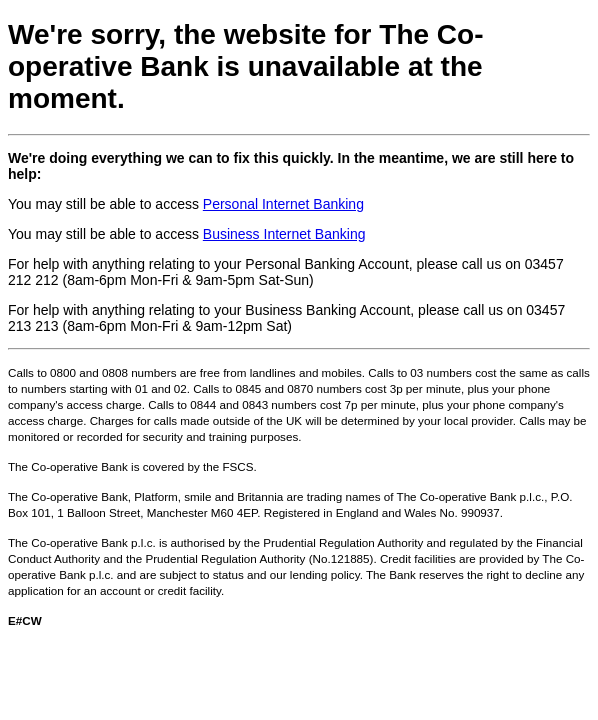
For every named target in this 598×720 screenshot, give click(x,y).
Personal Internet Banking (283, 204)
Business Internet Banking (284, 234)
